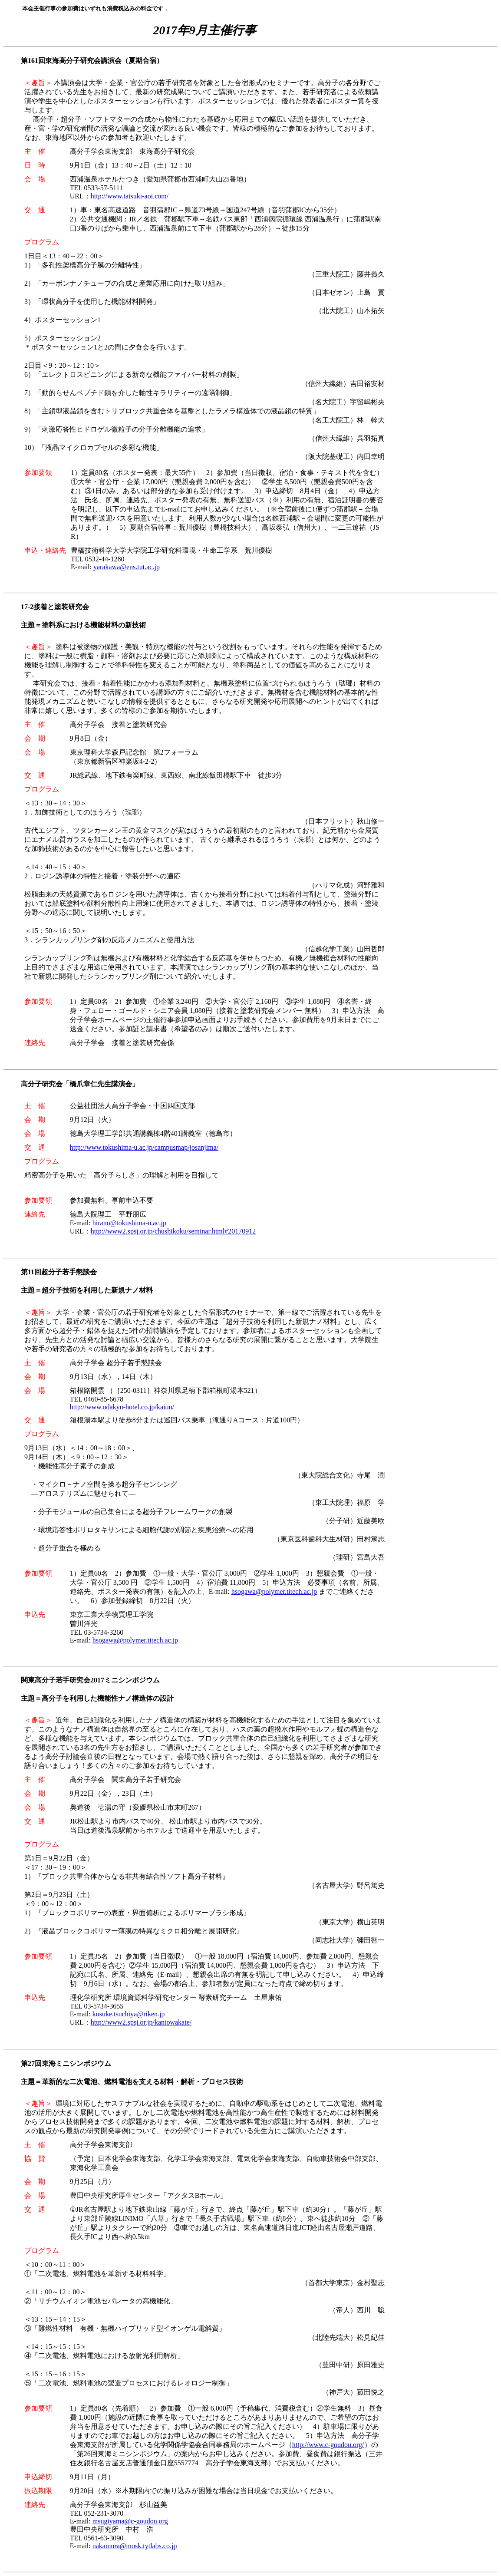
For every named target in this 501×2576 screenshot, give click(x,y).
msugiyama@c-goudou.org (130, 2521)
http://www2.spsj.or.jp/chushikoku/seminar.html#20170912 (173, 1231)
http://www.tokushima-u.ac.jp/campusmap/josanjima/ (144, 1147)
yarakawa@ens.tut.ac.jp (126, 567)
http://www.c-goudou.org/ (328, 2444)
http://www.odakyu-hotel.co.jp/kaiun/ (122, 1407)
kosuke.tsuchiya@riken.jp (128, 2014)
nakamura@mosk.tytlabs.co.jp (134, 2546)
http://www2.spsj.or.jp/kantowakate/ (141, 2022)
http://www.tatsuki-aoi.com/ (129, 196)
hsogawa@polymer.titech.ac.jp (274, 1591)
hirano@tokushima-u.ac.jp (129, 1223)
